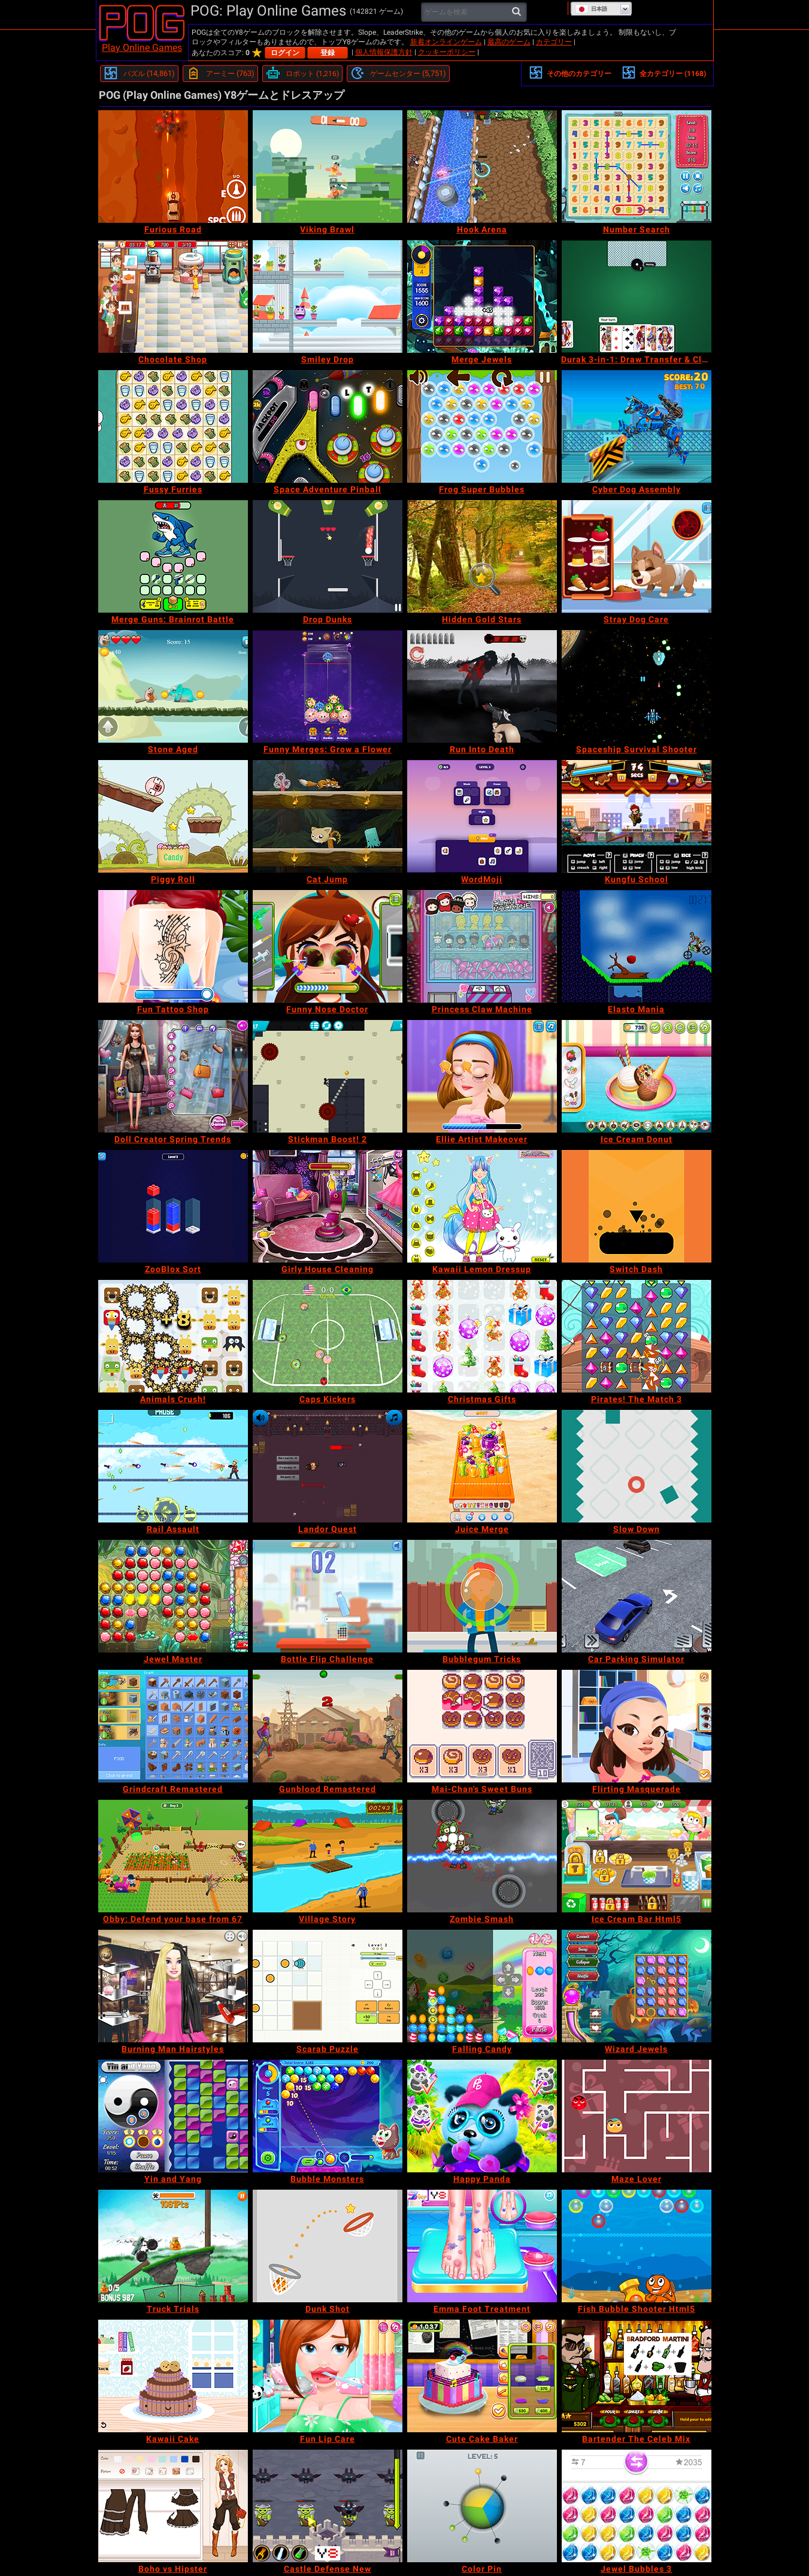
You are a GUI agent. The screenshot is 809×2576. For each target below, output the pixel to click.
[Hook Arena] (482, 166)
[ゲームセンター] (398, 73)
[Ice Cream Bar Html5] (636, 1856)
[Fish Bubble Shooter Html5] (636, 2246)
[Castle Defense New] (327, 2506)
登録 (327, 53)
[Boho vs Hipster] (173, 2506)
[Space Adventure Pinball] (327, 426)
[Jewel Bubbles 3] (636, 2506)
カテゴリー (554, 42)
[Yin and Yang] (173, 2116)
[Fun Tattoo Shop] (173, 946)
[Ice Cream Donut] (636, 1076)
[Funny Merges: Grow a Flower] (327, 686)
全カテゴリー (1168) (664, 72)
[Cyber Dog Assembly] (636, 426)
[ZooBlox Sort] (173, 1206)
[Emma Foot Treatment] (482, 2246)
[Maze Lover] (636, 2116)
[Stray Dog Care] (636, 556)
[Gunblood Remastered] (327, 1726)
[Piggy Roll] (173, 816)
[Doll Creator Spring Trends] (173, 1076)
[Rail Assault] (173, 1466)
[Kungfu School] (636, 816)
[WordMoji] (482, 816)
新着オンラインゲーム (446, 42)
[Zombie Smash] (482, 1856)
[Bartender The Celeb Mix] (636, 2376)
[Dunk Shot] (327, 2246)
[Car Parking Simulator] (636, 1596)
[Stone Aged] (173, 686)
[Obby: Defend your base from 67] (173, 1856)
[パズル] (139, 73)
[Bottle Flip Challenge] (327, 1596)
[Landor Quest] (327, 1466)
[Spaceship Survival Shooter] (636, 686)
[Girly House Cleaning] (327, 1206)
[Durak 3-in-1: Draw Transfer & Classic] (636, 296)
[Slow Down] (636, 1466)
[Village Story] (327, 1856)
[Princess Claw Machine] (482, 946)
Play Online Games (142, 47)
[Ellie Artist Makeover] (482, 1076)
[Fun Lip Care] (327, 2376)
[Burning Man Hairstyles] (173, 1986)
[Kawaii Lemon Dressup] (482, 1206)
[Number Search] (636, 166)
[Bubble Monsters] (327, 2116)
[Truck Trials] (173, 2246)
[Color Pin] (482, 2506)
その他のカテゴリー (570, 72)
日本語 (591, 9)
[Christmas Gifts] (482, 1336)
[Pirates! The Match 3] (636, 1336)
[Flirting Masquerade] (636, 1726)
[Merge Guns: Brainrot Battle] (173, 556)
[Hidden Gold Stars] (482, 556)
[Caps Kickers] (327, 1336)
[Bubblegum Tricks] (482, 1596)
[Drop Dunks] (327, 556)
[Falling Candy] (482, 1986)
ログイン (285, 53)
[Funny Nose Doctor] (327, 946)
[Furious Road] (173, 166)
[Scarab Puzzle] (327, 1986)
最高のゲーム (509, 42)
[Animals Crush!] (173, 1336)
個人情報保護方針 (384, 52)
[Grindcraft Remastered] (173, 1726)
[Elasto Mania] (636, 946)
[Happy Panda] (482, 2116)
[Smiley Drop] (327, 296)
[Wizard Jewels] (636, 1986)
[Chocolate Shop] (173, 296)
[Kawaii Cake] (173, 2376)
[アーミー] (220, 73)
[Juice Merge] (482, 1466)
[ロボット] (302, 73)
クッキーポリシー (446, 52)
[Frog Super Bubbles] (482, 426)
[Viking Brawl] (327, 166)
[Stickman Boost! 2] (327, 1076)
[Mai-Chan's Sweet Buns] (482, 1726)
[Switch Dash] (636, 1206)
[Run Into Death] (482, 686)
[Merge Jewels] (482, 296)
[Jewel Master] (173, 1596)
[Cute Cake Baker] (482, 2376)
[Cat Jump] (327, 816)
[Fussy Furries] (173, 426)
